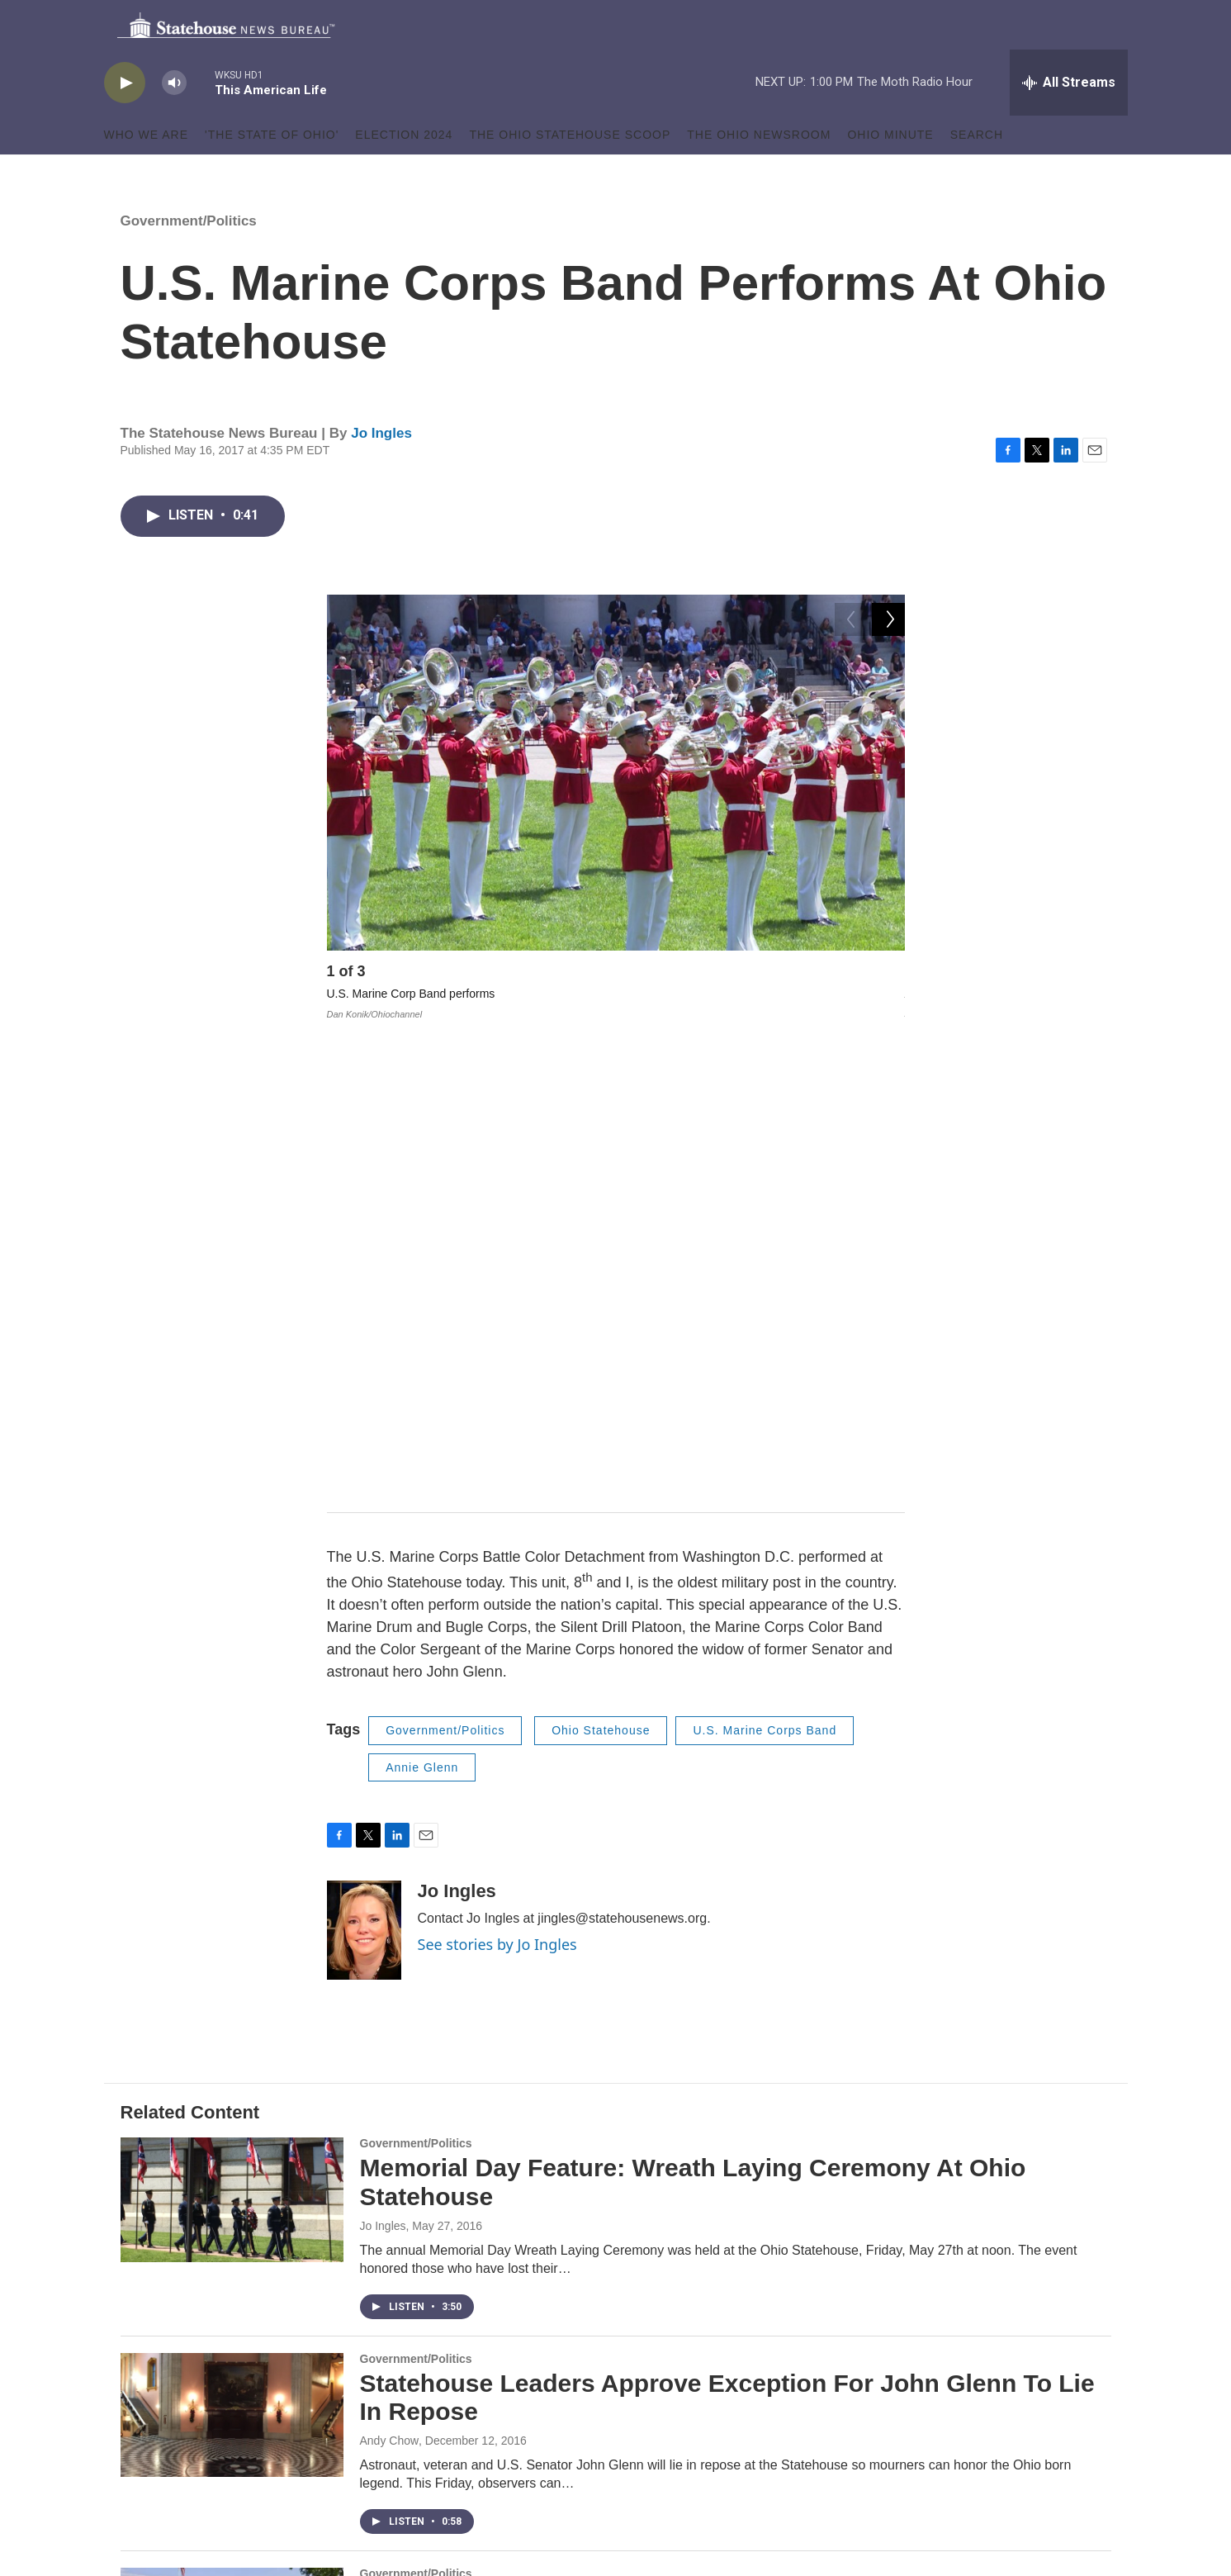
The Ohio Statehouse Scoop (569, 171)
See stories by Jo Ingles (497, 1497)
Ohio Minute (890, 171)
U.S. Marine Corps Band (764, 1283)
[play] (124, 120)
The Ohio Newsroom (759, 171)
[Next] (888, 1012)
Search (976, 171)
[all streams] (1069, 120)
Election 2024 (403, 171)
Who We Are (146, 171)
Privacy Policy (493, 2452)
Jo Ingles (381, 470)
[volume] (174, 120)
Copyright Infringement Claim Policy (549, 2465)
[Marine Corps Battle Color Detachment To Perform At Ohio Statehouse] (232, 2183)
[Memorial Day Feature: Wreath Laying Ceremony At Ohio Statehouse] (232, 1753)
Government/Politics (189, 258)
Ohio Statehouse (601, 1283)
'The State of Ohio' (272, 171)
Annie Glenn (422, 1320)
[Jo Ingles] (364, 1483)
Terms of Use (491, 2438)
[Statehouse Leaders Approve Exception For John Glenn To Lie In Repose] (232, 1968)
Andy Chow (389, 1993)
